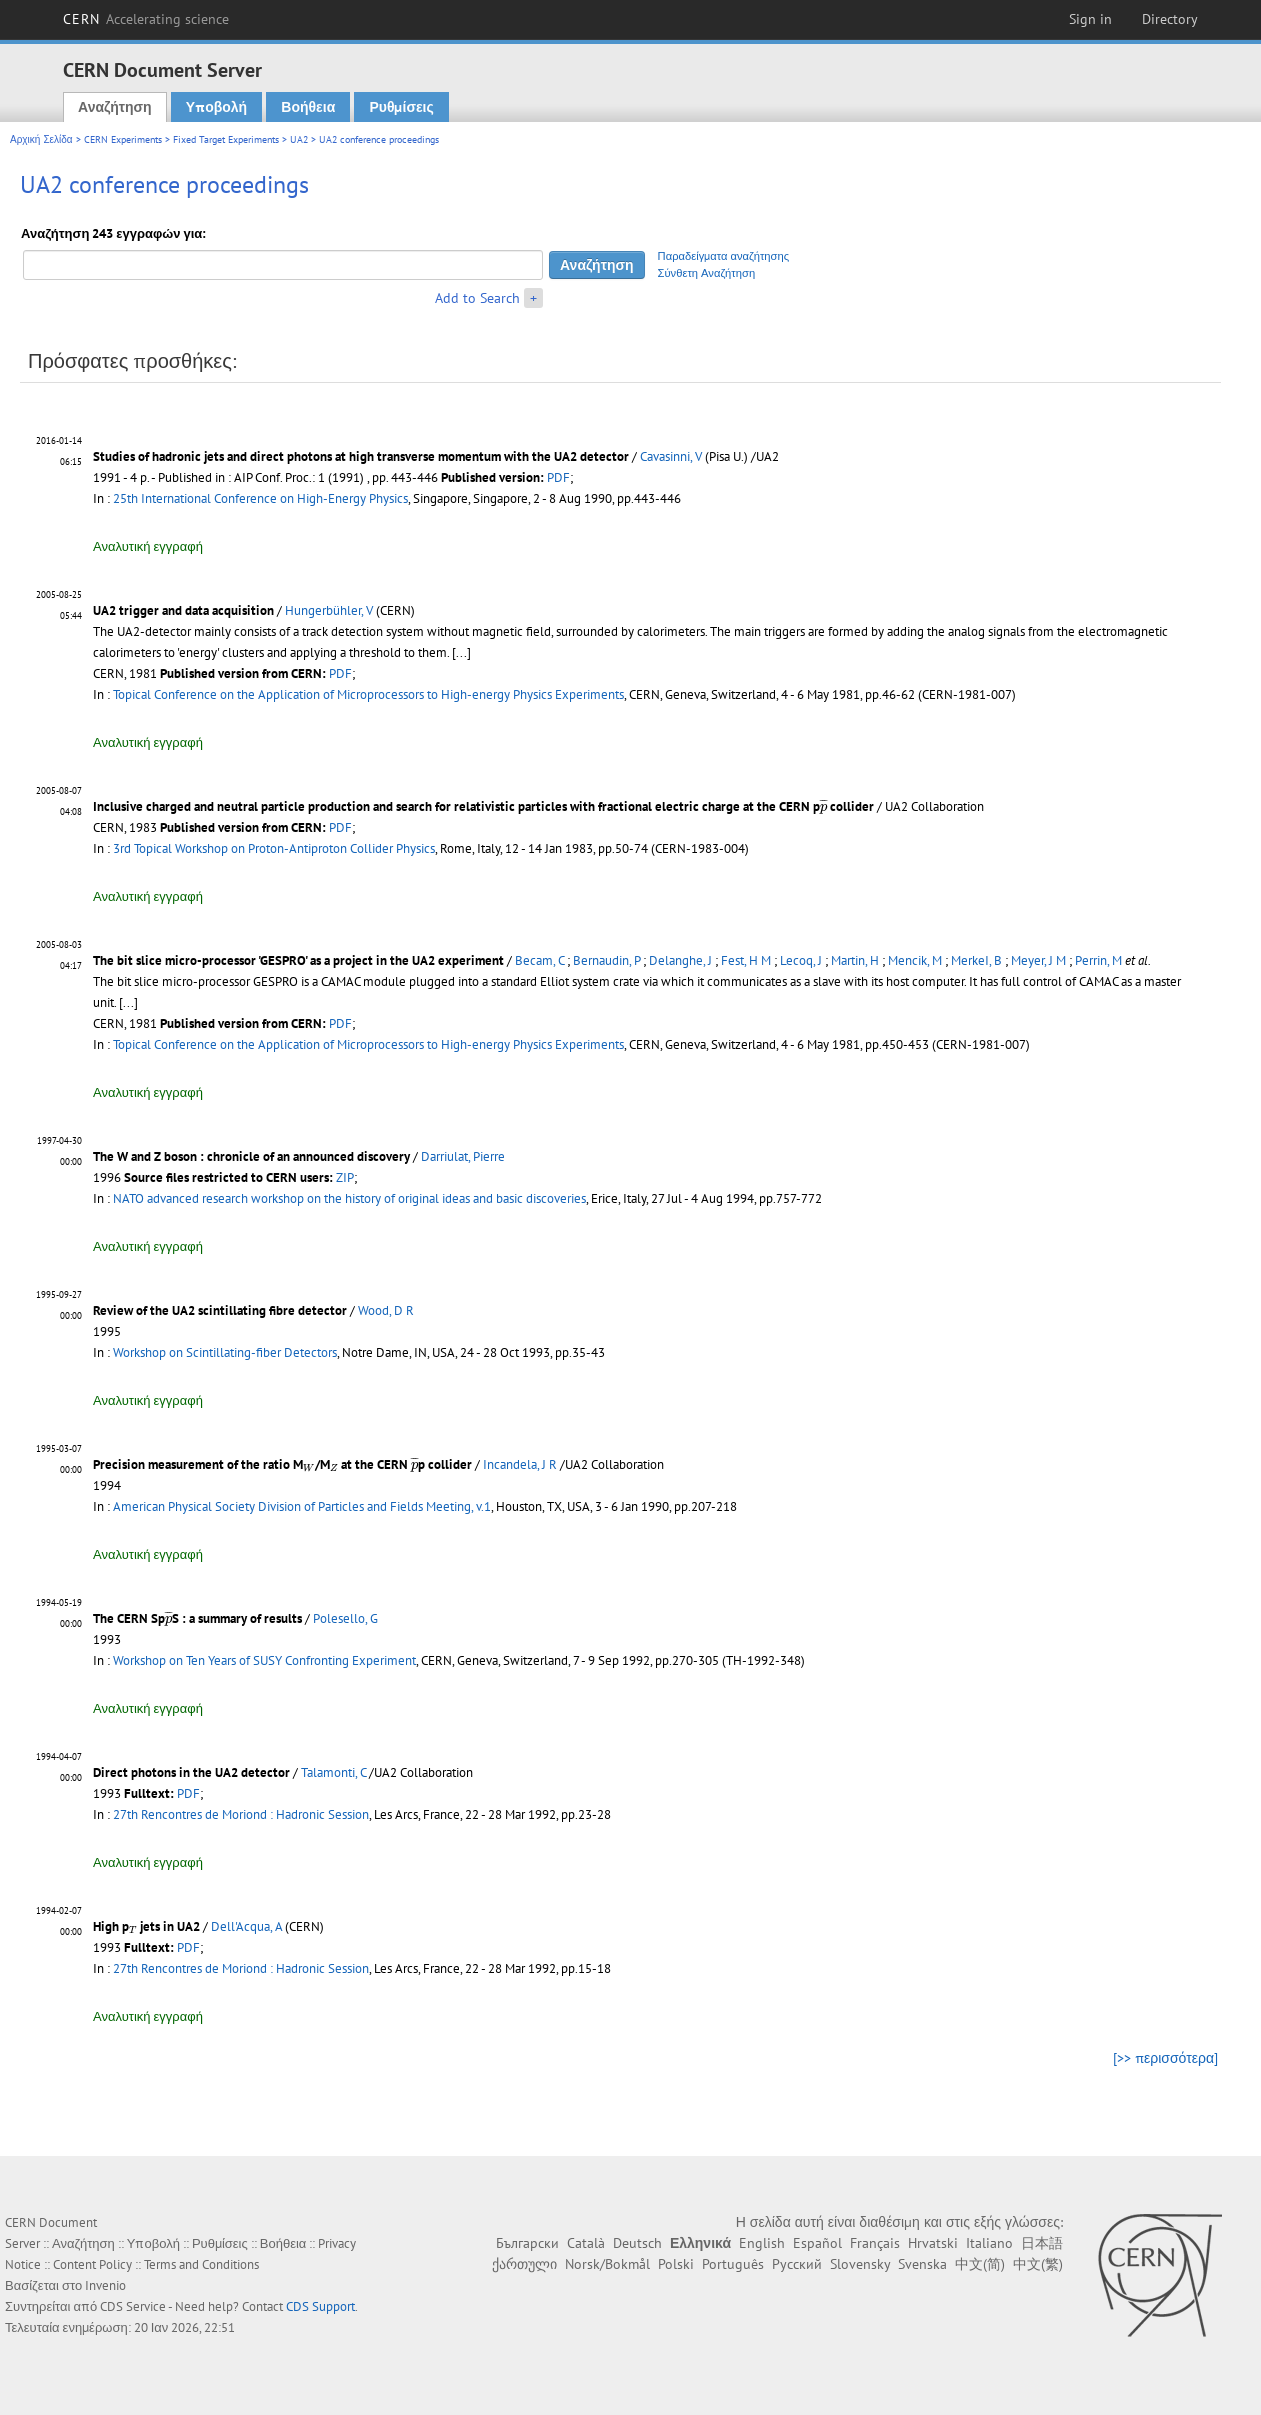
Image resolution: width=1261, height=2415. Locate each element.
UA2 (299, 139)
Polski (676, 2264)
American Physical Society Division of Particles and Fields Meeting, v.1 (302, 1506)
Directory (1170, 19)
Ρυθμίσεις (401, 107)
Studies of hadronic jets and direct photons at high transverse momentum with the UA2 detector (361, 456)
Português (733, 2264)
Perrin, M (1098, 960)
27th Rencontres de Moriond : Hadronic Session (241, 1814)
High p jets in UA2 (146, 1926)
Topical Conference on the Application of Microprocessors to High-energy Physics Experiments (368, 694)
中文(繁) (1038, 2264)
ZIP (345, 1177)
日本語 (1042, 2243)
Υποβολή (216, 107)
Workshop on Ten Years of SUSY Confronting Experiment (264, 1660)
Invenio (105, 2285)
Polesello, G (345, 1618)
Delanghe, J (680, 960)
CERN (146, 19)
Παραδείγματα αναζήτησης (724, 256)
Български (527, 2243)
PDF (558, 477)
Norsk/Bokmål (607, 2264)
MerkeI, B (976, 960)
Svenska (922, 2264)
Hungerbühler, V (329, 610)
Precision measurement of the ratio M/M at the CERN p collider (282, 1464)
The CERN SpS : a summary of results (197, 1618)
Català (586, 2243)
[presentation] (823, 806)
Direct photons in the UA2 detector (191, 1772)
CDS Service (133, 2306)
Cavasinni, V (671, 456)
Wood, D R (386, 1310)
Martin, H (855, 960)
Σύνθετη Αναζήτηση (707, 273)
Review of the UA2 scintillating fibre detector (220, 1310)
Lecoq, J (801, 960)
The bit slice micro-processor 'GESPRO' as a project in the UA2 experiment (298, 960)
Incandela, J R (520, 1464)
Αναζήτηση (115, 107)
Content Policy (92, 2264)
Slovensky (860, 2264)
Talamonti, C (333, 1772)
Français (875, 2243)
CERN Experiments (123, 139)
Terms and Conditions (201, 2264)
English (762, 2243)
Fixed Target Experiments (226, 139)
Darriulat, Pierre (463, 1156)
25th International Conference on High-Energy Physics (260, 498)
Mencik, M (915, 960)
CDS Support (320, 2306)
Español (817, 2243)
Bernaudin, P (606, 960)
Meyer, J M (1038, 960)
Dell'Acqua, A (246, 1926)
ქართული (524, 2264)
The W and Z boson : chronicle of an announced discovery (251, 1156)
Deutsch (637, 2243)
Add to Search (477, 298)
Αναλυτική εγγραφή (148, 546)
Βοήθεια (308, 107)
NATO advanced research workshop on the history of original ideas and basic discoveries (349, 1198)
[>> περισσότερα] (1165, 2058)
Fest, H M (746, 960)
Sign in (1090, 19)
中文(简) (980, 2264)
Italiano (989, 2243)
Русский (797, 2264)
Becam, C (539, 960)
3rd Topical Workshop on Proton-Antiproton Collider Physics (274, 848)
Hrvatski (933, 2243)
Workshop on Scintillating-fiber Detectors (225, 1352)
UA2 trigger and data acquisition (183, 610)
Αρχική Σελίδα (41, 139)
